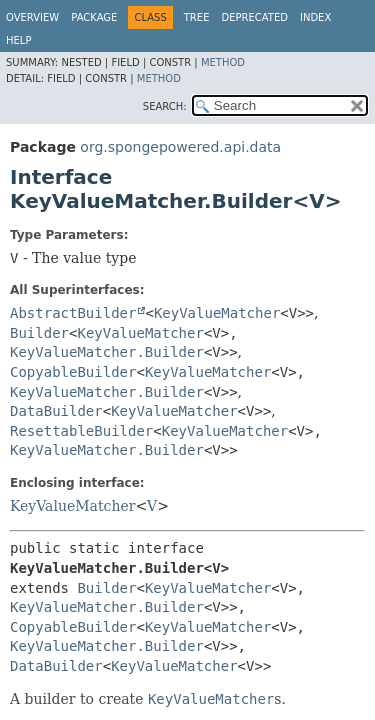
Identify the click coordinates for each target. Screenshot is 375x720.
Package (94, 17)
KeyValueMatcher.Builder (107, 352)
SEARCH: (165, 106)
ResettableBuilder (81, 431)
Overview (32, 17)
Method (223, 62)
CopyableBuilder (73, 372)
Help (18, 40)
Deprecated (254, 17)
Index (315, 17)
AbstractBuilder (73, 313)
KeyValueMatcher (217, 313)
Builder (39, 333)
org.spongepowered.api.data (180, 147)
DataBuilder (56, 411)
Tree (197, 17)
